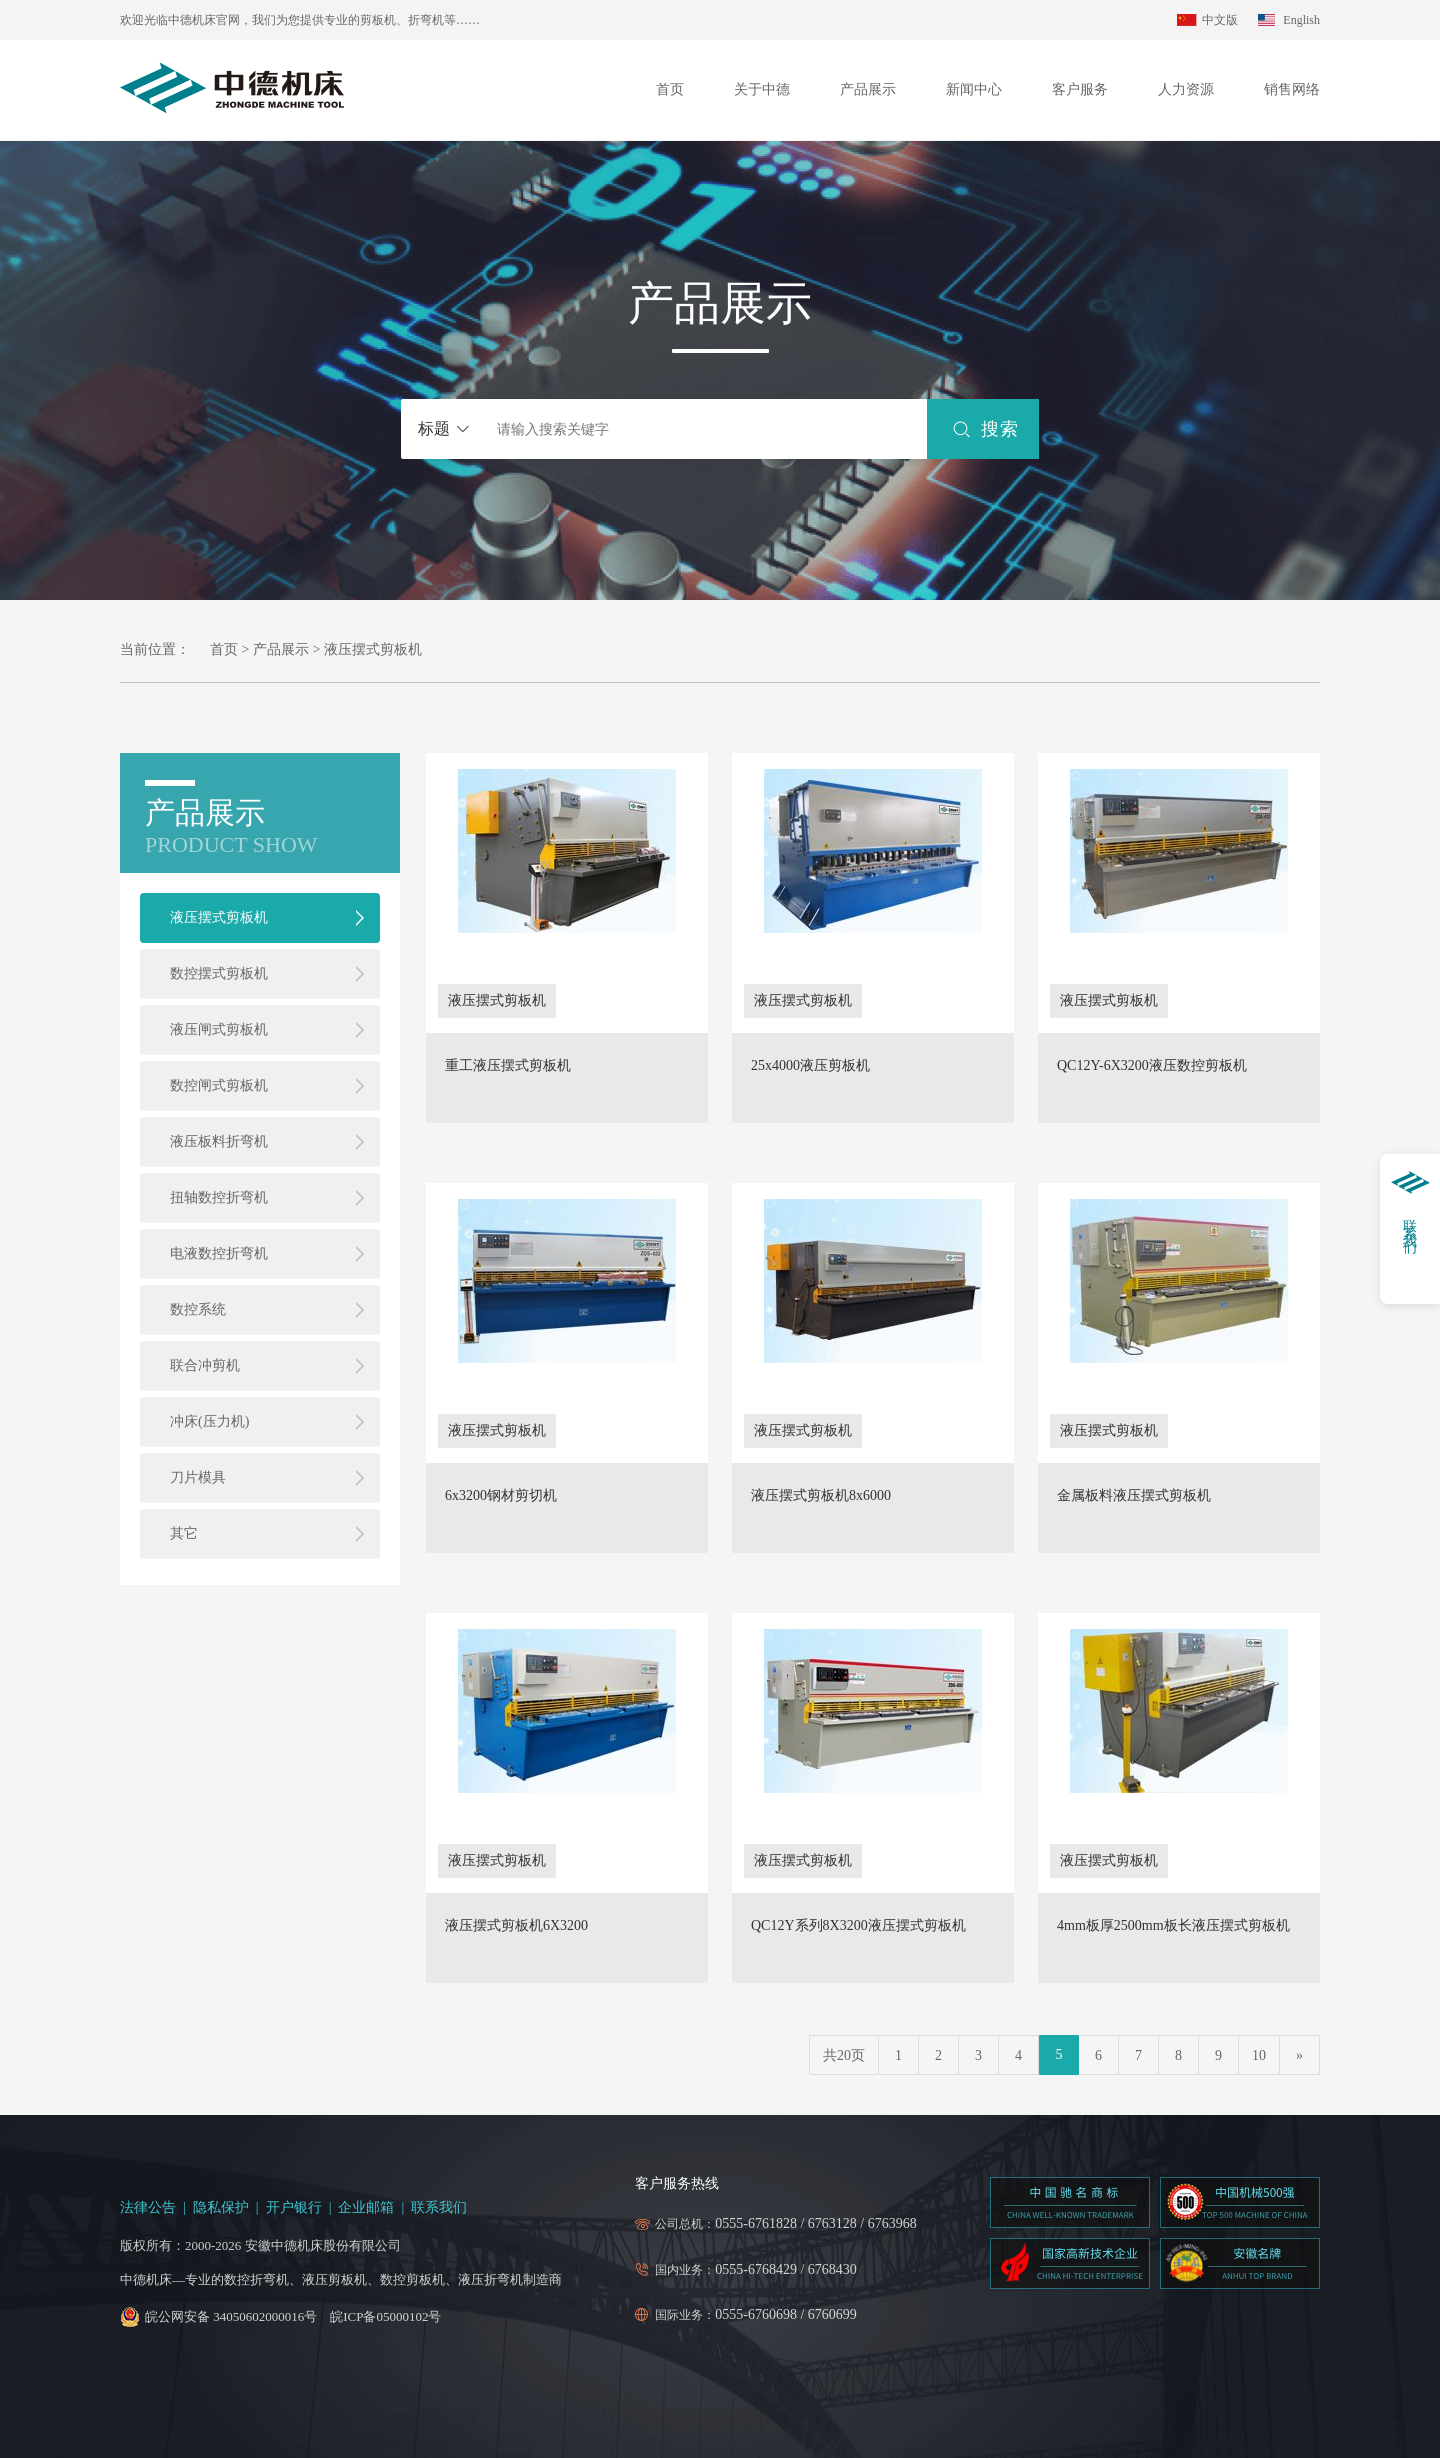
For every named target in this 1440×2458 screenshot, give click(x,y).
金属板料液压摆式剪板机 (1134, 1496)
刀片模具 (198, 1477)
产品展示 (868, 89)
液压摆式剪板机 (219, 917)
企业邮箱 (366, 2207)
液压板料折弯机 (219, 1141)
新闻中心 (974, 89)
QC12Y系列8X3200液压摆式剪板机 (858, 1926)
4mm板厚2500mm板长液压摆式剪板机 (1173, 1926)
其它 (184, 1533)
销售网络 (1292, 89)
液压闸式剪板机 (219, 1029)
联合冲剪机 (205, 1365)
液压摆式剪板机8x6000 (821, 1496)
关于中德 (762, 89)
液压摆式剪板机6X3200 (516, 1926)
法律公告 (148, 2207)
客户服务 (1080, 89)
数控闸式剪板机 (219, 1085)
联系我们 (439, 2207)
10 (1259, 2055)
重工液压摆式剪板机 (508, 1066)
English (1301, 20)
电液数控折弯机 (219, 1253)
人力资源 (1186, 89)
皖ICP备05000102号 (385, 2316)
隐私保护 (221, 2207)
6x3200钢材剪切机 (501, 1496)
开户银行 (294, 2207)
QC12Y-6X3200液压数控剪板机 (1152, 1066)
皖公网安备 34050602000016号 (231, 2316)
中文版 (1220, 20)
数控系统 (198, 1309)
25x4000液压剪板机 (810, 1066)
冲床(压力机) (209, 1421)
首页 (670, 89)
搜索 (1000, 429)
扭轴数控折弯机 (219, 1197)
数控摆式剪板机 (219, 973)
